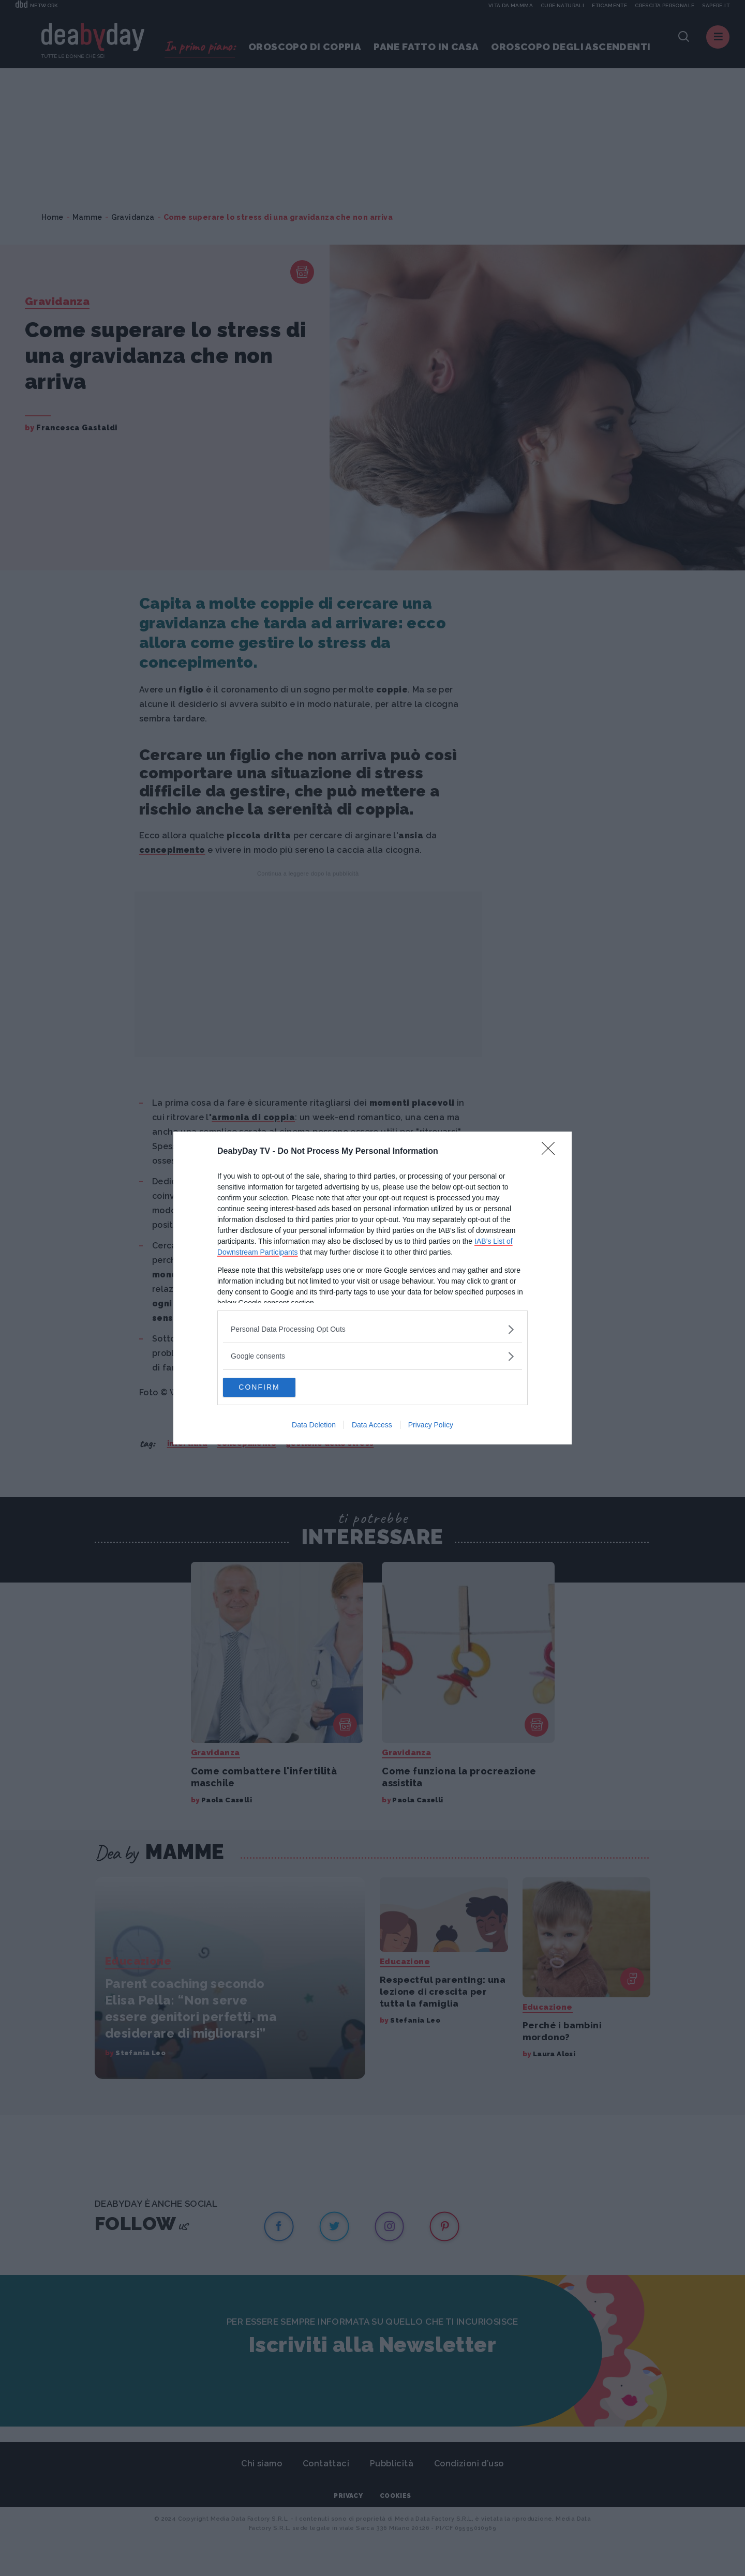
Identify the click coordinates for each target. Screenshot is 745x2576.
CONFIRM (271, 1387)
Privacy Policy (430, 1426)
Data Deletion (314, 1426)
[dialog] (372, 1288)
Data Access (372, 1426)
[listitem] (372, 1328)
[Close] (551, 1151)
